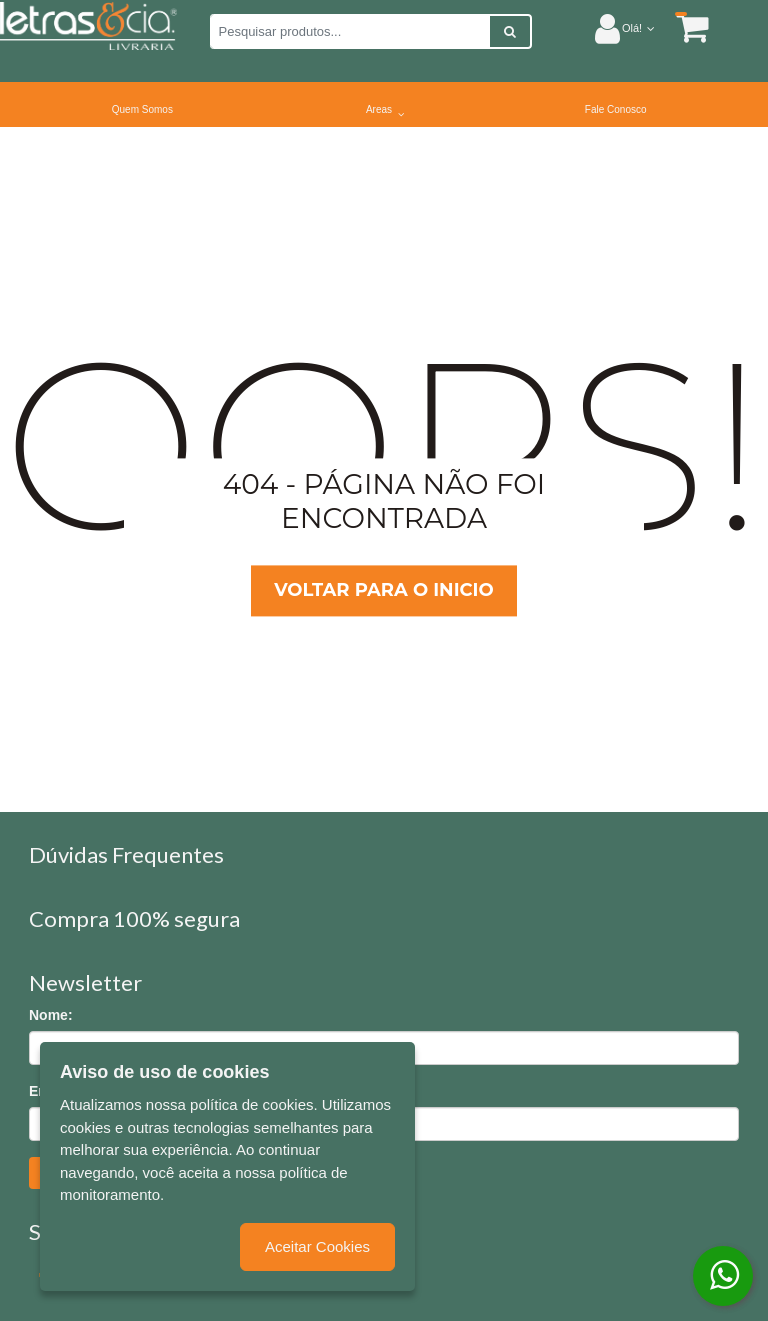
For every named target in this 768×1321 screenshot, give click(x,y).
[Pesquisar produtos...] (350, 31)
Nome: (51, 1015)
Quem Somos (142, 109)
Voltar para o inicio (383, 591)
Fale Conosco (616, 109)
